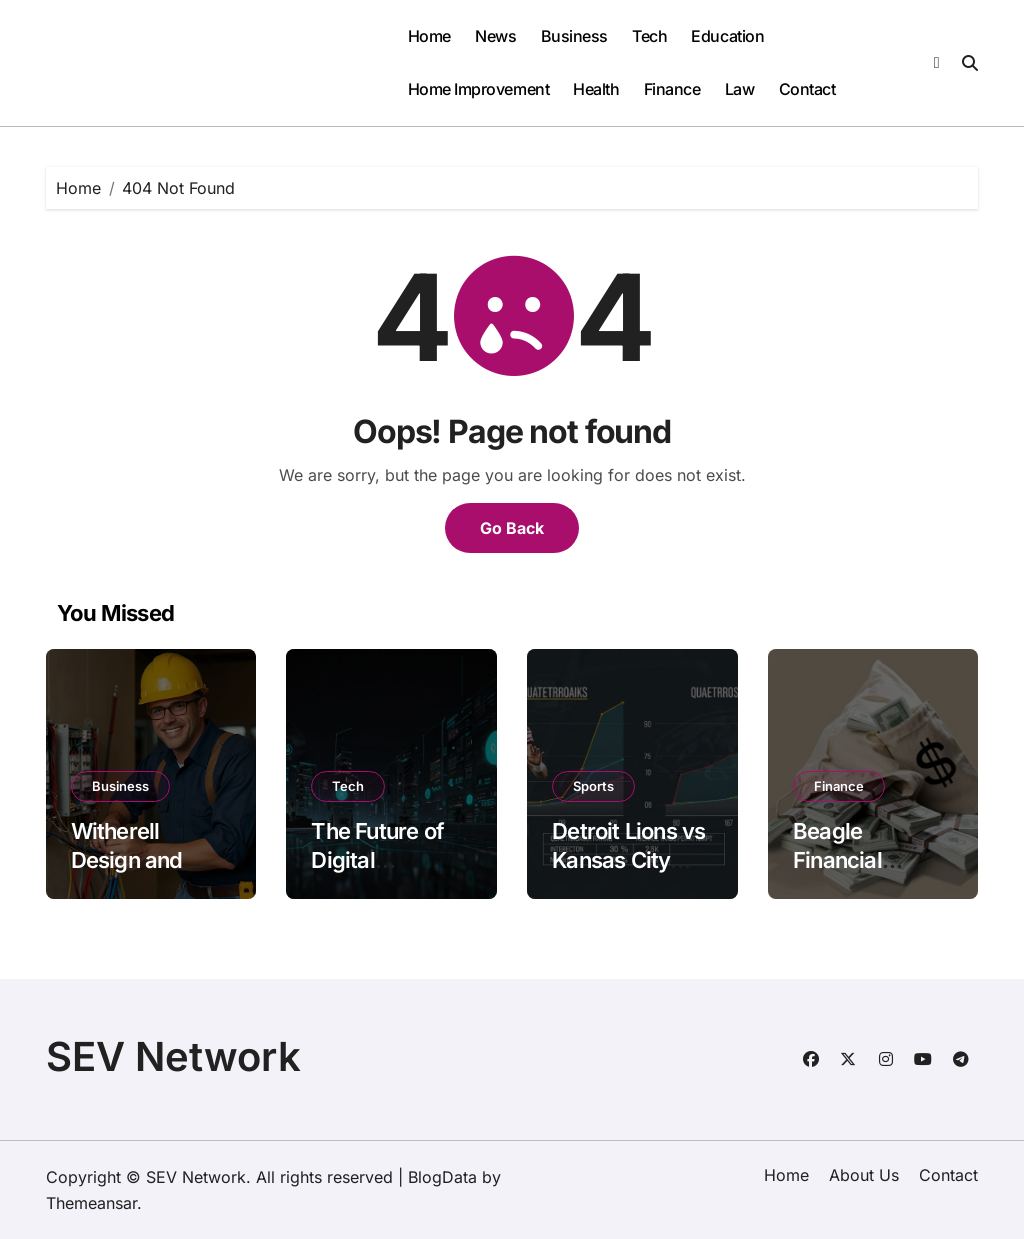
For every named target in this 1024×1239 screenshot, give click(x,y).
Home (429, 36)
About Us (864, 1175)
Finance (672, 89)
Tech (649, 36)
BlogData (442, 1177)
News (495, 36)
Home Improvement (478, 89)
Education (727, 36)
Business (574, 36)
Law (740, 89)
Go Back (512, 528)
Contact (807, 89)
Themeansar (91, 1203)
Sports (593, 786)
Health (596, 89)
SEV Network (173, 1056)
